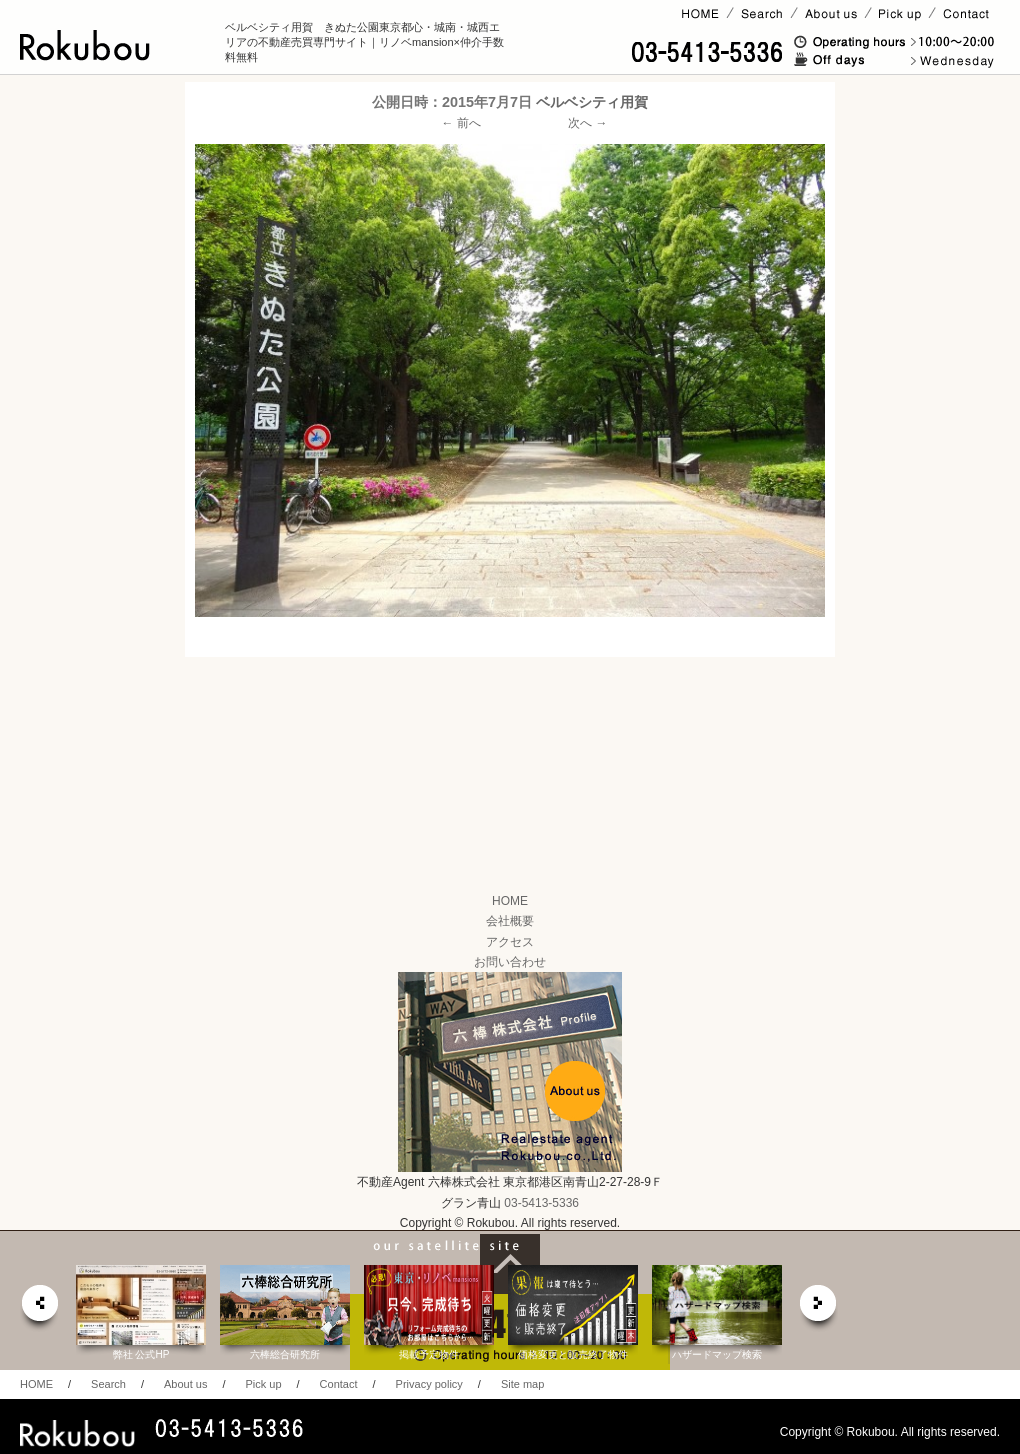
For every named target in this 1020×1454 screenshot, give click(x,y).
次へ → (587, 123)
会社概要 (510, 921)
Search (108, 1384)
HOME (510, 901)
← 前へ (461, 123)
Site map (522, 1384)
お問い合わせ (510, 962)
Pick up (263, 1384)
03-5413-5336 (541, 1203)
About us (185, 1384)
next (819, 1308)
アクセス (510, 942)
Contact (339, 1384)
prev (39, 1308)
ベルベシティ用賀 (592, 102)
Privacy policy (429, 1384)
